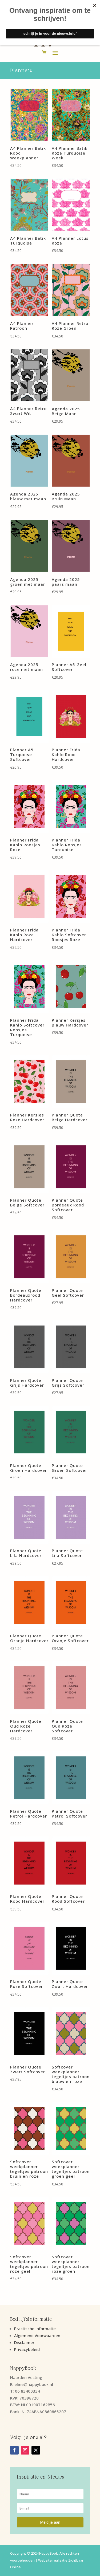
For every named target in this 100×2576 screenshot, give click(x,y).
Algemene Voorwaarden (37, 2335)
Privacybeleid (27, 2349)
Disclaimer (24, 2342)
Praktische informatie (35, 2328)
